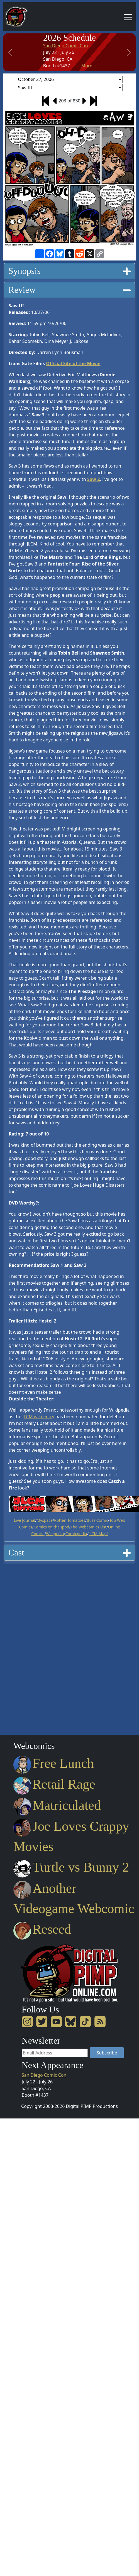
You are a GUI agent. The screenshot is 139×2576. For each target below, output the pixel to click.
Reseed (42, 1929)
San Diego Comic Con (65, 46)
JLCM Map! (98, 1533)
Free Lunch (53, 1763)
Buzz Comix (97, 1520)
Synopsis (69, 271)
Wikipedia (55, 1533)
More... (88, 66)
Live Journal (24, 1520)
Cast (69, 1552)
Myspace (44, 1520)
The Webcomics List (88, 1527)
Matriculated (57, 1805)
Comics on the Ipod (51, 1527)
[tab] (69, 271)
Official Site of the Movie (73, 363)
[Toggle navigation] (128, 17)
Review (69, 289)
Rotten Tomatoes (69, 1520)
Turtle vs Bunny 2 (71, 1867)
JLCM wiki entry (38, 1417)
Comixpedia (76, 1533)
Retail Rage (54, 1784)
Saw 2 (93, 479)
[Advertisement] (25, 1647)
